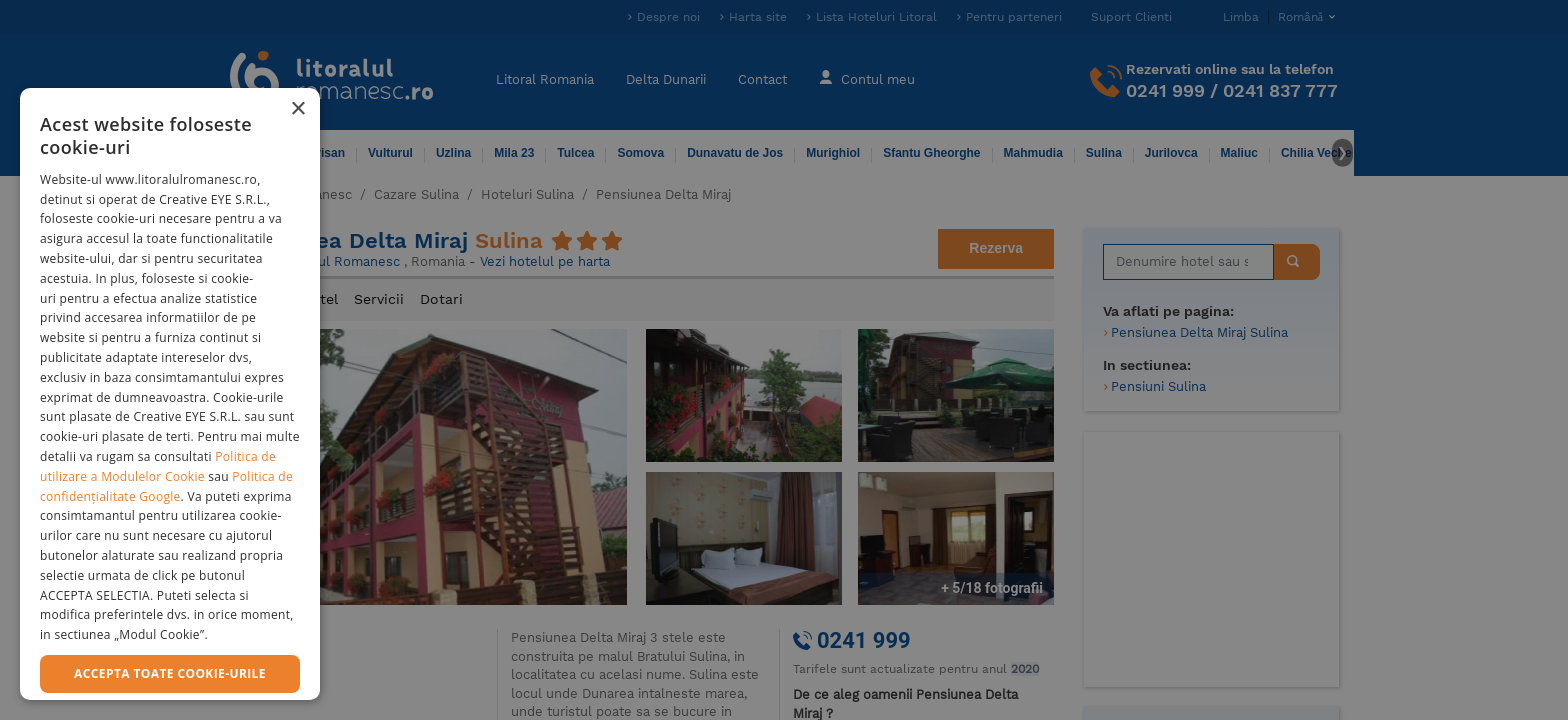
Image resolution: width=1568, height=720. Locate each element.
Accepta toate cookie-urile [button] (170, 673)
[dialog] (170, 394)
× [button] (297, 109)
